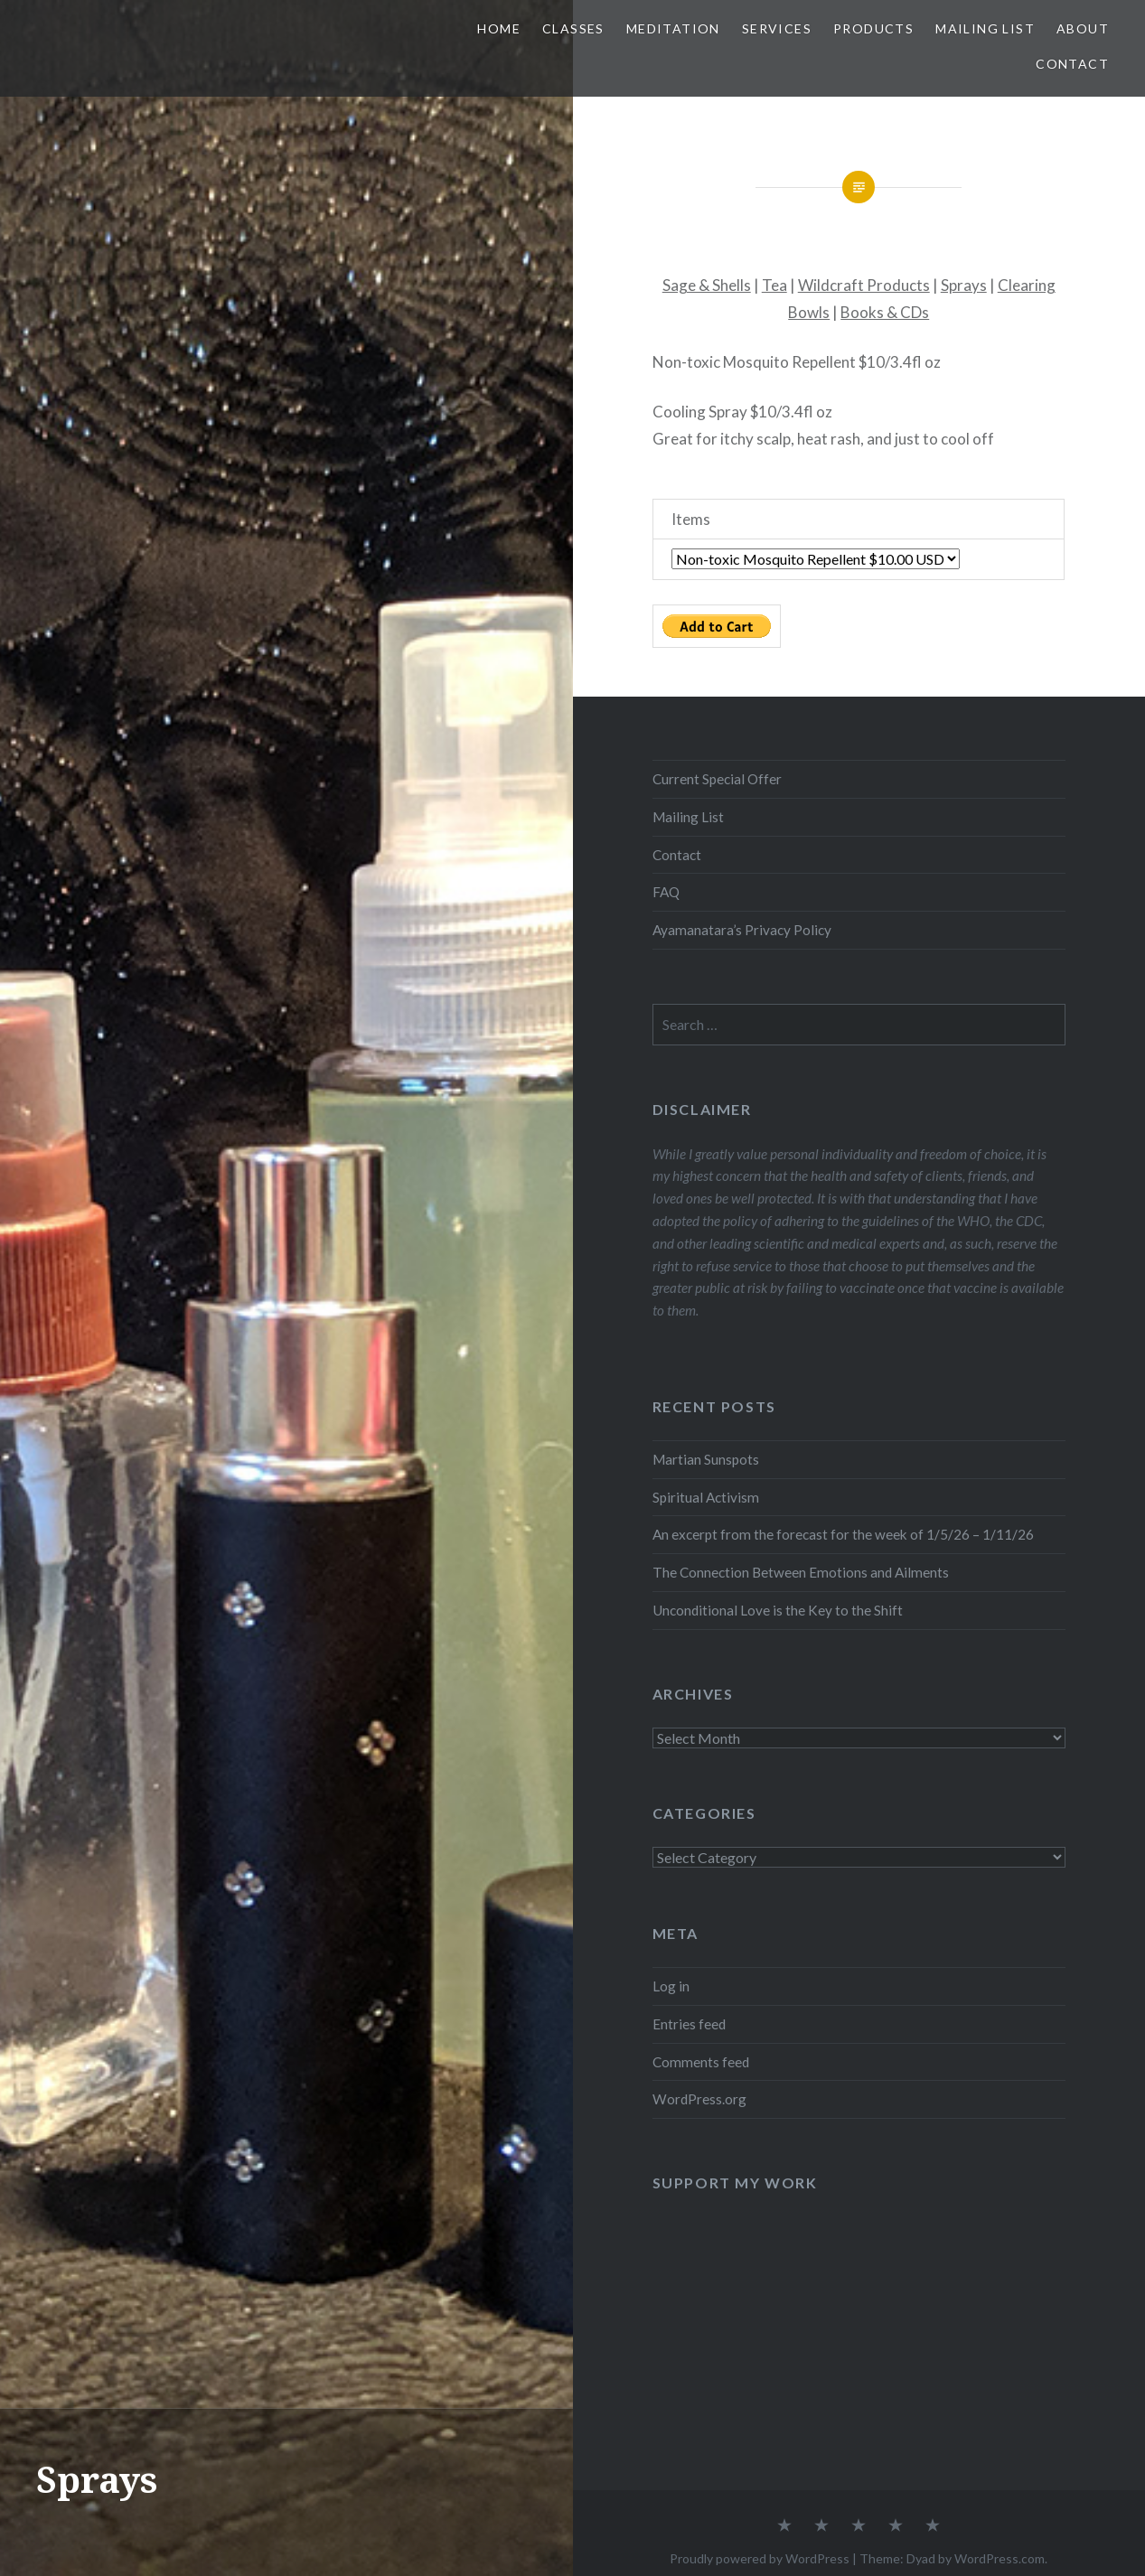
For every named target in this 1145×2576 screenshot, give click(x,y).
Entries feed (689, 2024)
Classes (573, 28)
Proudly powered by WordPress (759, 2558)
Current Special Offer (717, 779)
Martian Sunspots (705, 1459)
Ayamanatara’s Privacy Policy (741, 930)
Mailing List (985, 28)
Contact (1072, 63)
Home (499, 28)
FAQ (666, 892)
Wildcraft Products (864, 285)
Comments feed (700, 2062)
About (1082, 28)
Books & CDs (884, 312)
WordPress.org (699, 2099)
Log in (671, 1986)
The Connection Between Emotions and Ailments (800, 1572)
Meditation (673, 28)
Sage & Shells (706, 285)
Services (777, 28)
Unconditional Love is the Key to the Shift (777, 1610)
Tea (774, 285)
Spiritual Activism (705, 1497)
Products (873, 28)
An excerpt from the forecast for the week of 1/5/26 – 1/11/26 (843, 1534)
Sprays (964, 285)
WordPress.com (999, 2558)
